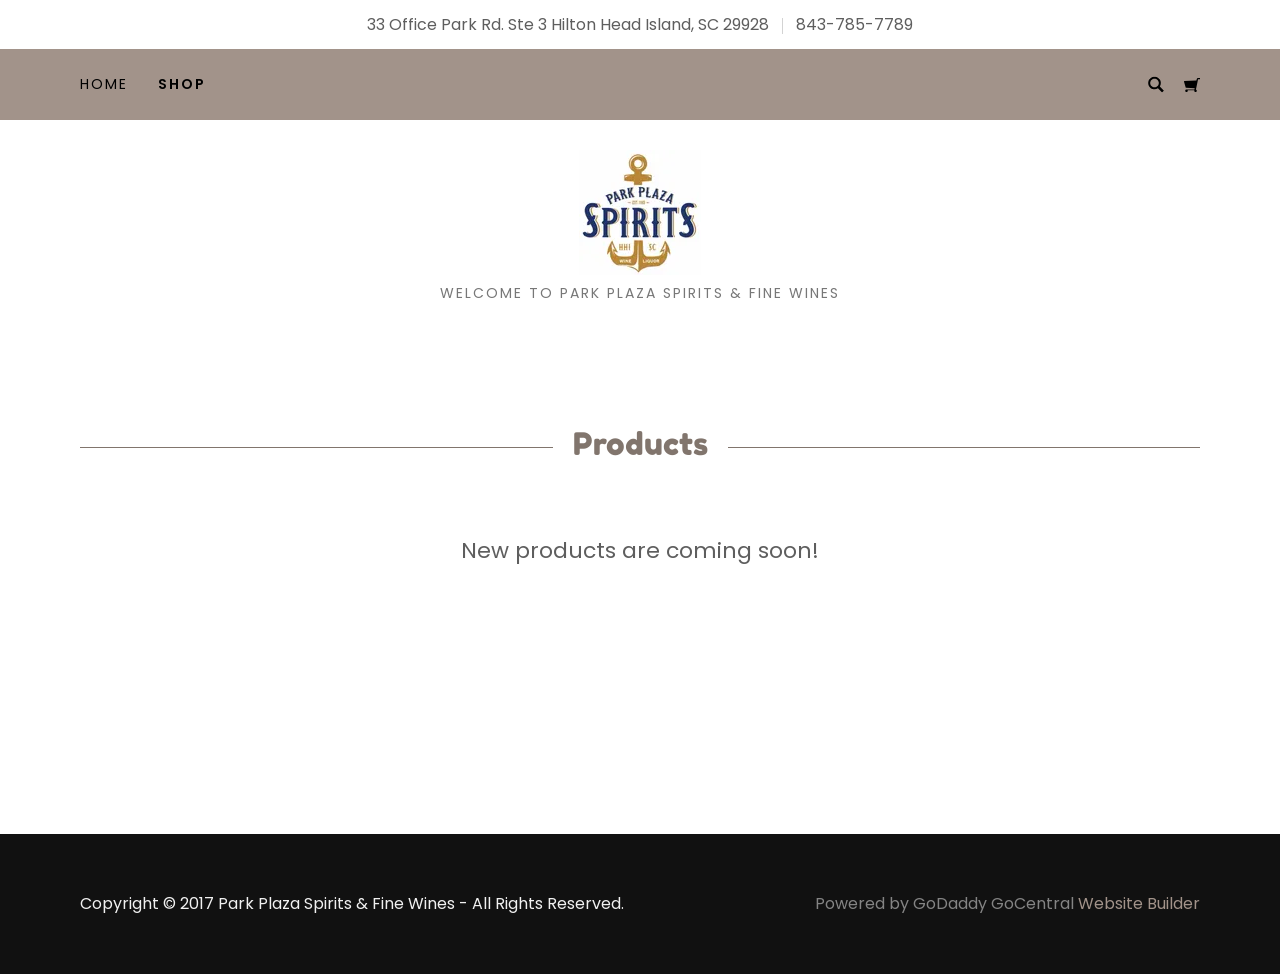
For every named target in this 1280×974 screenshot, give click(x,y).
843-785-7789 (854, 24)
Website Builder (1139, 903)
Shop (182, 84)
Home (104, 84)
